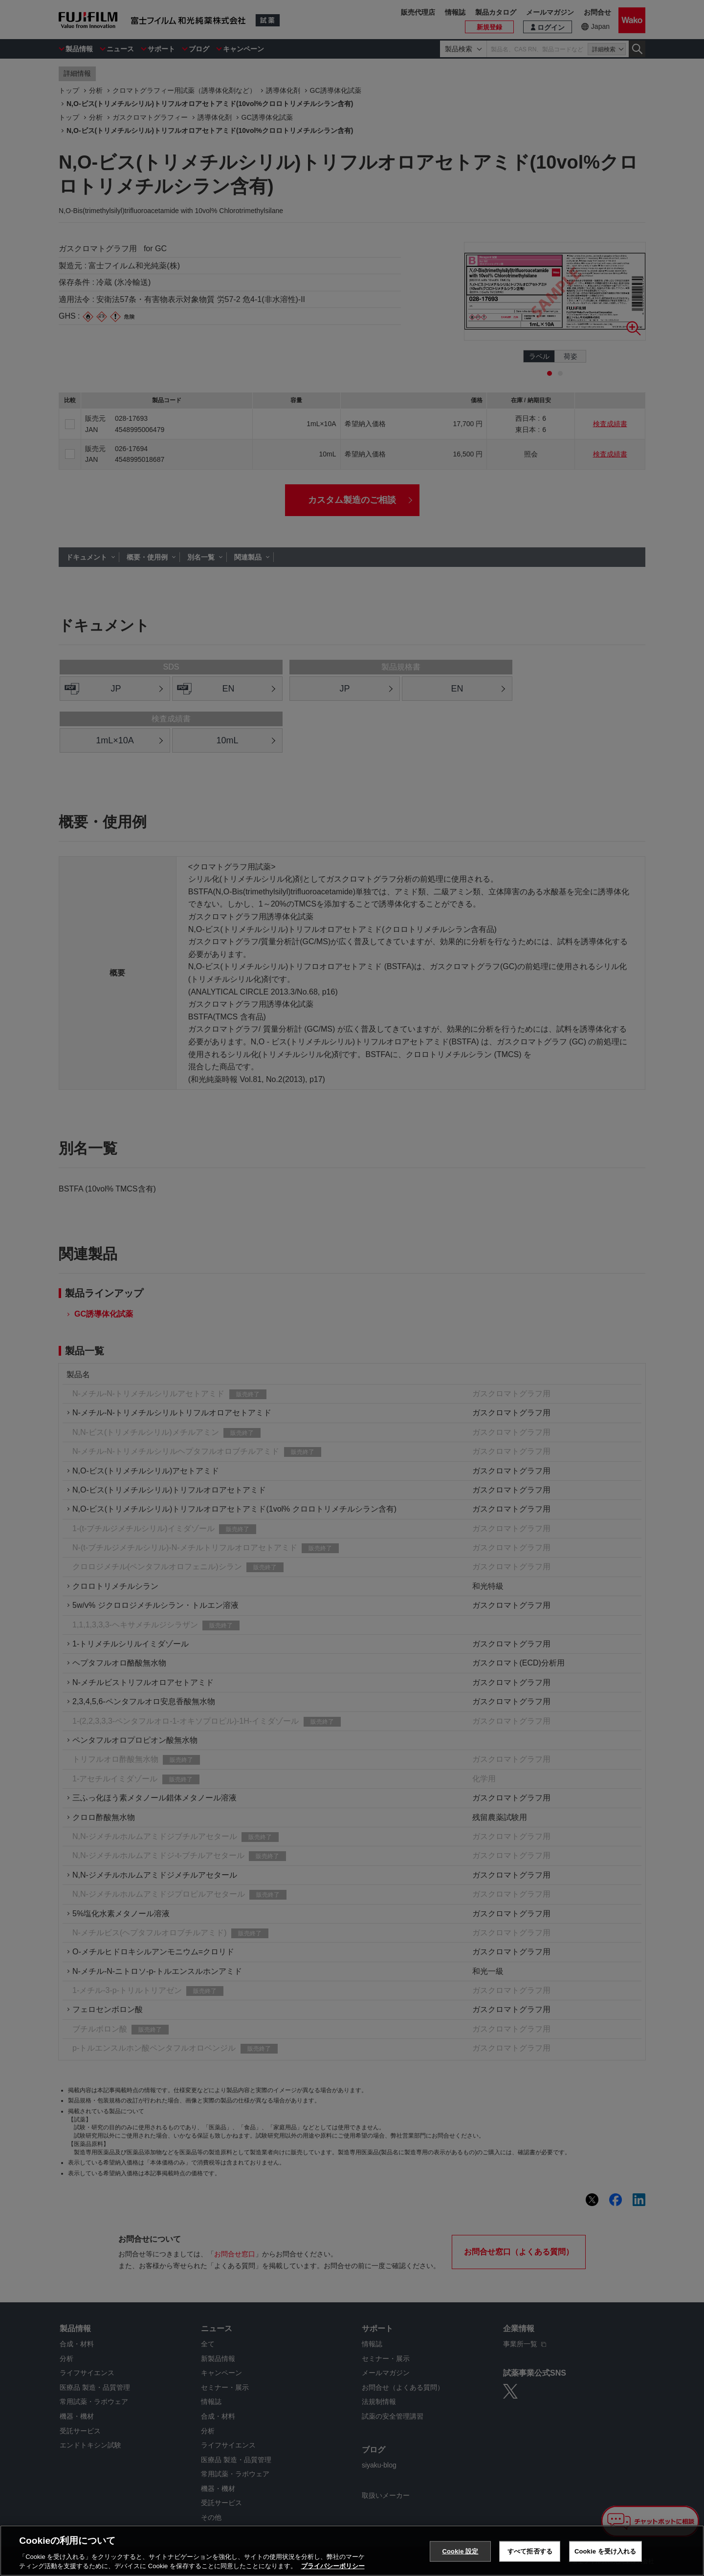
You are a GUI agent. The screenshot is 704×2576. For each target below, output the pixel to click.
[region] (352, 2550)
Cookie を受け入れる (605, 2551)
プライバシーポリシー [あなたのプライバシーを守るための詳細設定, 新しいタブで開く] (333, 2566)
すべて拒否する (529, 2551)
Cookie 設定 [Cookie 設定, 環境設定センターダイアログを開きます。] (460, 2551)
